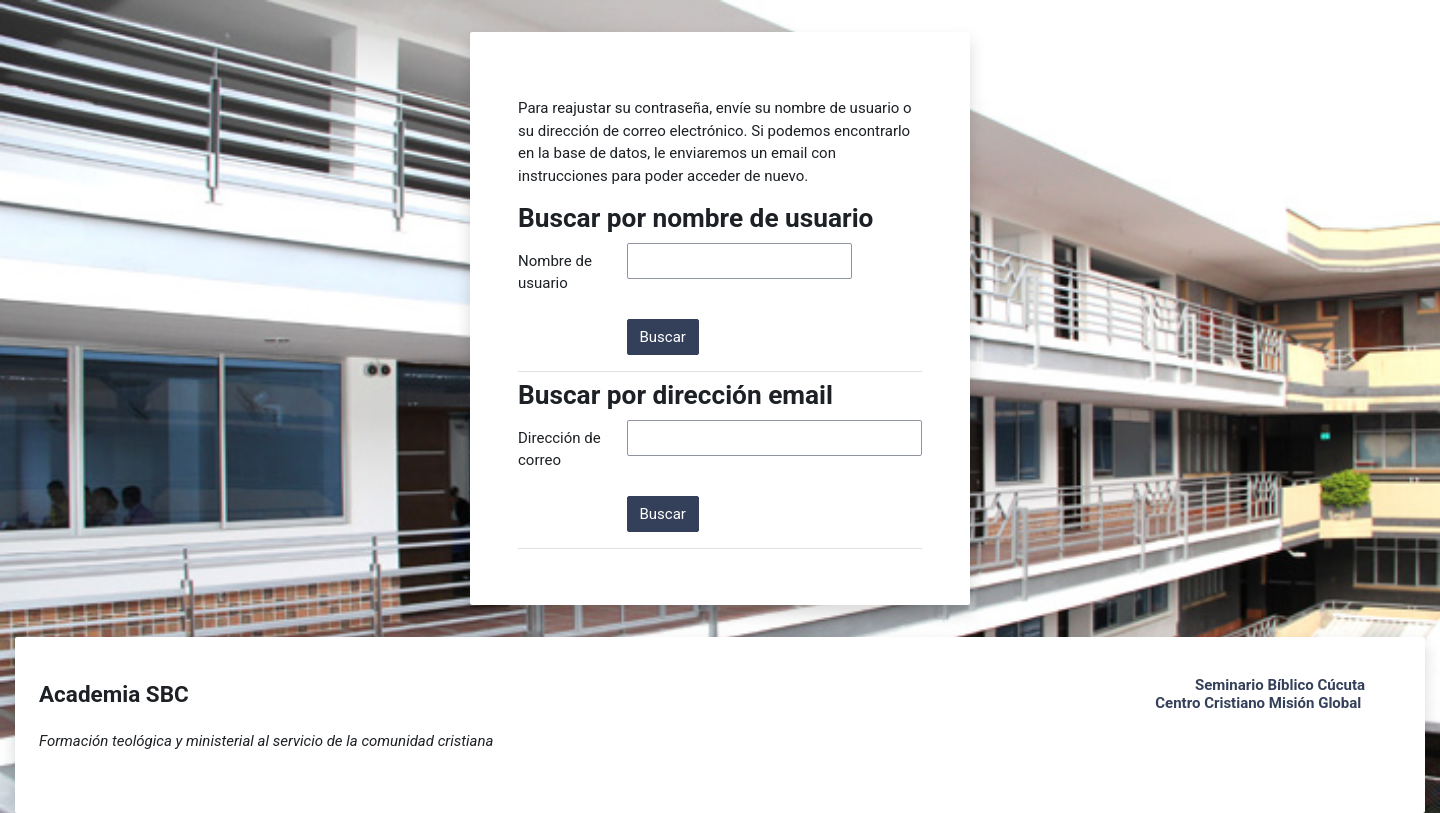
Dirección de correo (559, 449)
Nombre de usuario (555, 272)
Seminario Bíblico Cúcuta (1280, 685)
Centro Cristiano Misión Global (1258, 703)
